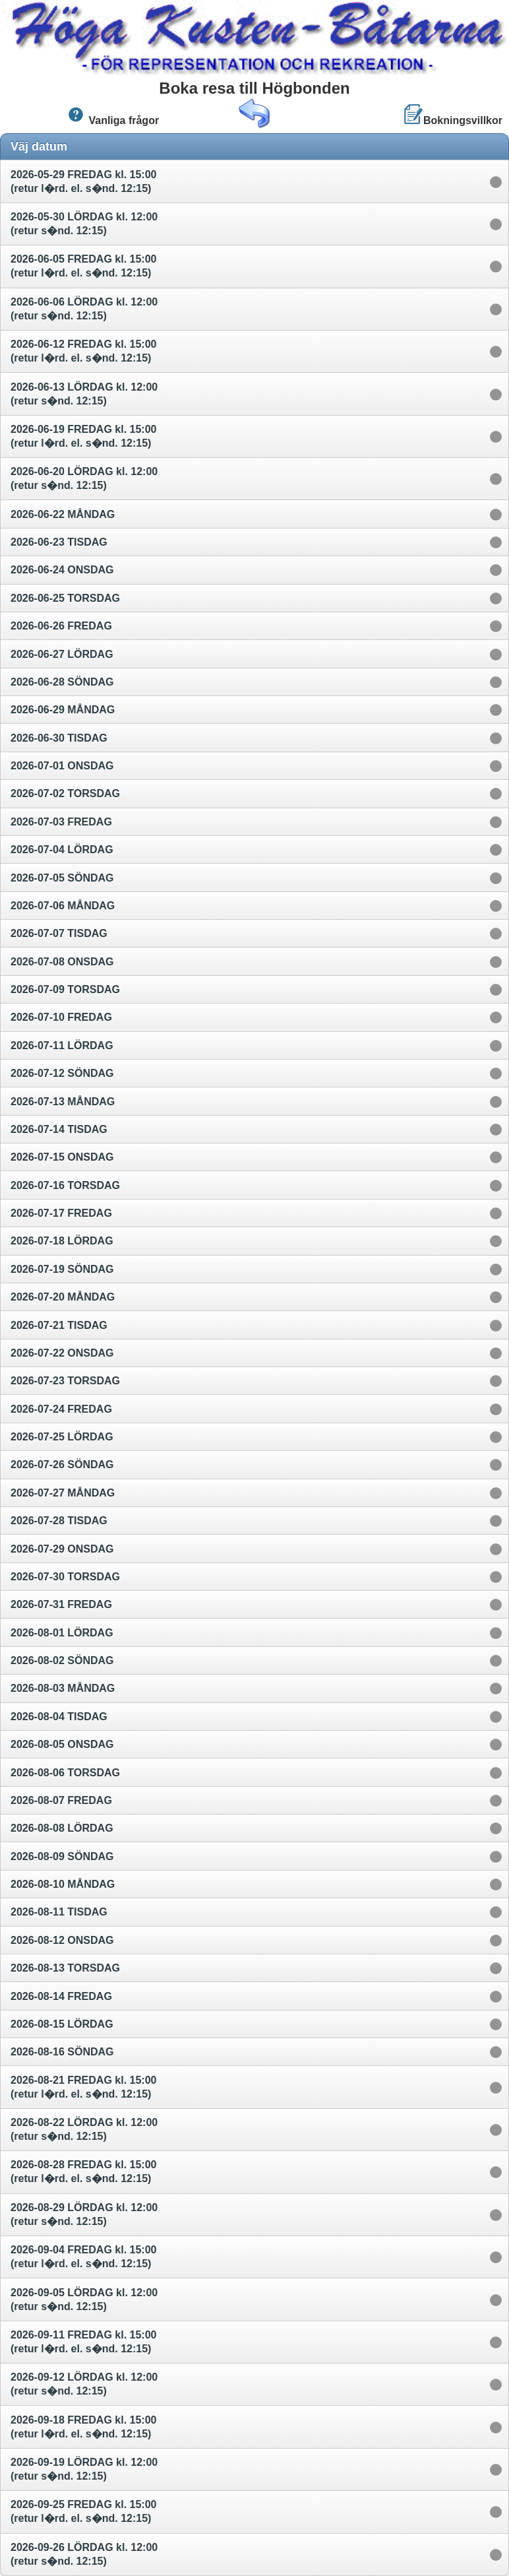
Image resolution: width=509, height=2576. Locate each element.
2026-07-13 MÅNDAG (64, 1101)
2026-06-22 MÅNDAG (64, 514)
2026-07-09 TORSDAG (67, 989)
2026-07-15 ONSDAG (64, 1157)
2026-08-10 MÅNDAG (64, 1884)
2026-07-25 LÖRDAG (63, 1436)
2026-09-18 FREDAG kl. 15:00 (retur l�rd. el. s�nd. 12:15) (83, 2426)
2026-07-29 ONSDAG (64, 1549)
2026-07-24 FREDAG (63, 1409)
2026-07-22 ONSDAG (64, 1353)
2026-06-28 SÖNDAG (64, 682)
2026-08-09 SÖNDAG (64, 1856)
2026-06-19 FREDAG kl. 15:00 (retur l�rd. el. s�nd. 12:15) (83, 436)
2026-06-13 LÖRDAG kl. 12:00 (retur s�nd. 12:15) (84, 393)
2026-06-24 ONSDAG (64, 569)
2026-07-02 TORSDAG (67, 793)
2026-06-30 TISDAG (60, 738)
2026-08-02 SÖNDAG (64, 1660)
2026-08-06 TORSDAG (67, 1772)
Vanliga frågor (112, 115)
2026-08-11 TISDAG (60, 1911)
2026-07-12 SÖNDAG (64, 1073)
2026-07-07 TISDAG (60, 933)
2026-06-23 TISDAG (60, 542)
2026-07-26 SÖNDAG (64, 1464)
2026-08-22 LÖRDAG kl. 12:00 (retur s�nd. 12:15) (84, 2129)
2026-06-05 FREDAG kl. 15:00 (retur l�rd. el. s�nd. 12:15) (83, 265)
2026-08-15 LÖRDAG (63, 2024)
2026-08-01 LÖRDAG (63, 1632)
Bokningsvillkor (453, 115)
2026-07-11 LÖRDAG (63, 1045)
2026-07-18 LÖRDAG (63, 1240)
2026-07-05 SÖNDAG (64, 878)
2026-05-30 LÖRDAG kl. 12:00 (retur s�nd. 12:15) (84, 223)
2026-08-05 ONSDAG (64, 1744)
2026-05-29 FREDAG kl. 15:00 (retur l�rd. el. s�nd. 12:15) (83, 181)
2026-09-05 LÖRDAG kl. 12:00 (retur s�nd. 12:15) (84, 2299)
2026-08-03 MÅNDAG (64, 1688)
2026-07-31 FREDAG (63, 1604)
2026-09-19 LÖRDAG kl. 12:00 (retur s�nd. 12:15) (84, 2469)
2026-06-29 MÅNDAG (64, 709)
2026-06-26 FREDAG (63, 625)
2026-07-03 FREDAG (63, 821)
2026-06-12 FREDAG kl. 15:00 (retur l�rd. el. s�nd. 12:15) (83, 351)
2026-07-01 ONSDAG (64, 765)
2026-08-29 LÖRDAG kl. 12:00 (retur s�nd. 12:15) (84, 2214)
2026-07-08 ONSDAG (64, 961)
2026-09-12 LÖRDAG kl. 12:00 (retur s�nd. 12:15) (84, 2384)
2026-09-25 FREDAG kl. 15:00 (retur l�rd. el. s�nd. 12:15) (83, 2511)
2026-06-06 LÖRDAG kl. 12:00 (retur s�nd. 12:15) (84, 308)
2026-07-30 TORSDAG (67, 1576)
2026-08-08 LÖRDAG (63, 1828)
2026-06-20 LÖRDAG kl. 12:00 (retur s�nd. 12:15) (84, 478)
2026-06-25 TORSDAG (67, 598)
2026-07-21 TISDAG (60, 1325)
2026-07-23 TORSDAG (67, 1380)
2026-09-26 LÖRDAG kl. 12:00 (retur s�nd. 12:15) (84, 2554)
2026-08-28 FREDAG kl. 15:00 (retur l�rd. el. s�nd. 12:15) (83, 2171)
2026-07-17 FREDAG (63, 1213)
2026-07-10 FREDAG (63, 1017)
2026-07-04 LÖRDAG (63, 849)
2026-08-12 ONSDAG (64, 1940)
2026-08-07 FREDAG (63, 1800)
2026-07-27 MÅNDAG (64, 1492)
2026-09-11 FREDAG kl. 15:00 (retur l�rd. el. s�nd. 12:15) (83, 2341)
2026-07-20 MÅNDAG (64, 1297)
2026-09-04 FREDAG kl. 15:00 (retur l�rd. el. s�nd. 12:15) (83, 2256)
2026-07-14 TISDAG (60, 1129)
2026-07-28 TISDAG (60, 1520)
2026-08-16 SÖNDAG (64, 2051)
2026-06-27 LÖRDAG (63, 654)
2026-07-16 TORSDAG (67, 1185)
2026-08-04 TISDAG (60, 1716)
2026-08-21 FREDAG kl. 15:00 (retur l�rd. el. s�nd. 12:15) (83, 2087)
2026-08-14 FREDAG (63, 1996)
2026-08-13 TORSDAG (67, 1968)
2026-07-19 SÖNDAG (64, 1269)
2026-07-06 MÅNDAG (64, 905)
